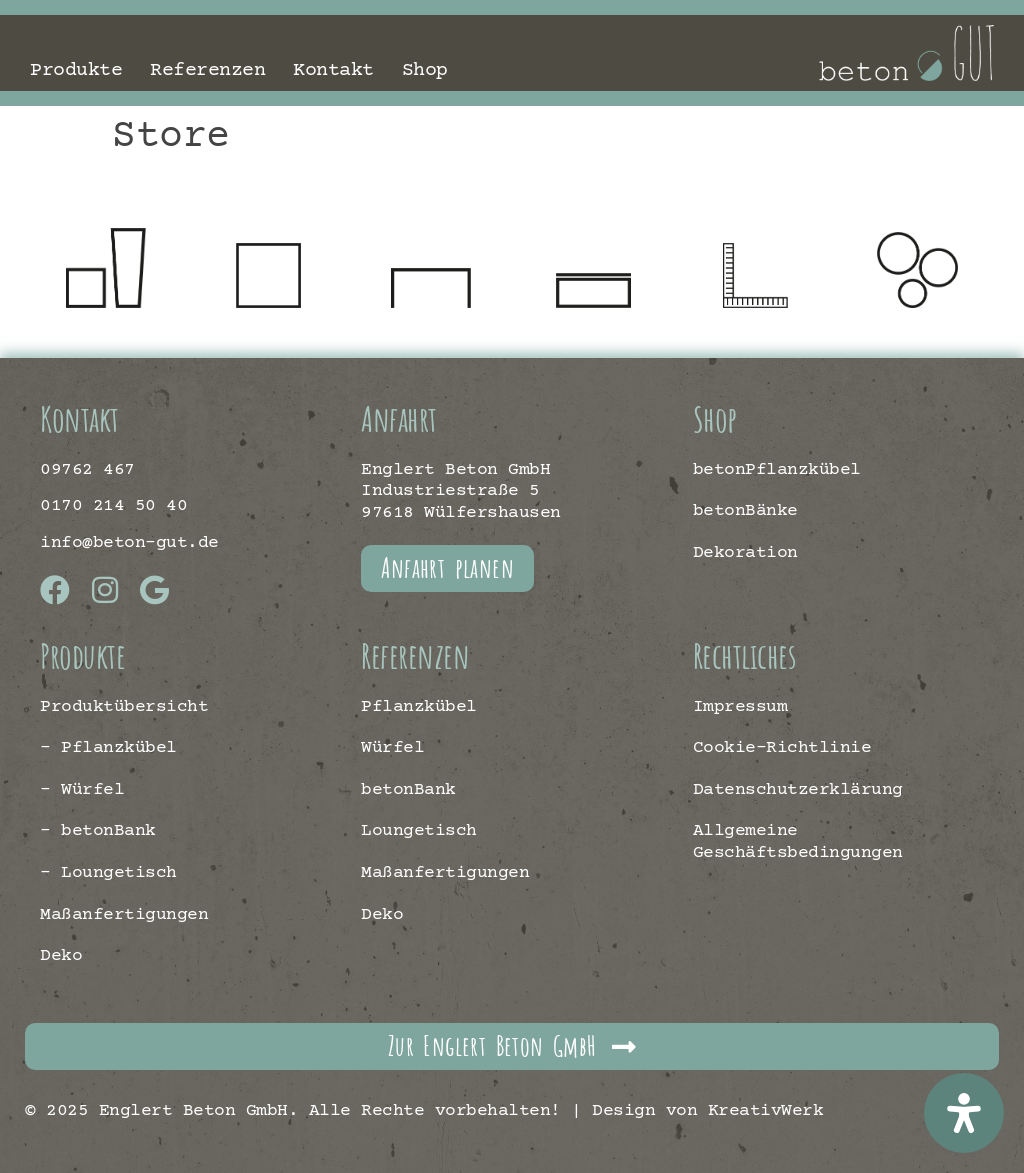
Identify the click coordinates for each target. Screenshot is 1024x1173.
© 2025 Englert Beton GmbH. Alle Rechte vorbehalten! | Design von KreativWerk (424, 1111)
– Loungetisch (108, 873)
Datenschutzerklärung (798, 790)
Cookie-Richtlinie (782, 748)
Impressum (740, 707)
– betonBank (98, 831)
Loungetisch (419, 831)
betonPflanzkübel (777, 470)
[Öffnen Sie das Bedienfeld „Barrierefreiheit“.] (964, 1113)
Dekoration (745, 553)
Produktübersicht (124, 707)
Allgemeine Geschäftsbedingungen (798, 842)
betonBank (408, 790)
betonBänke (745, 511)
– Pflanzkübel (108, 748)
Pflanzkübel (419, 707)
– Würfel (82, 790)
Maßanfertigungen (124, 915)
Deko (61, 956)
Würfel (392, 748)
